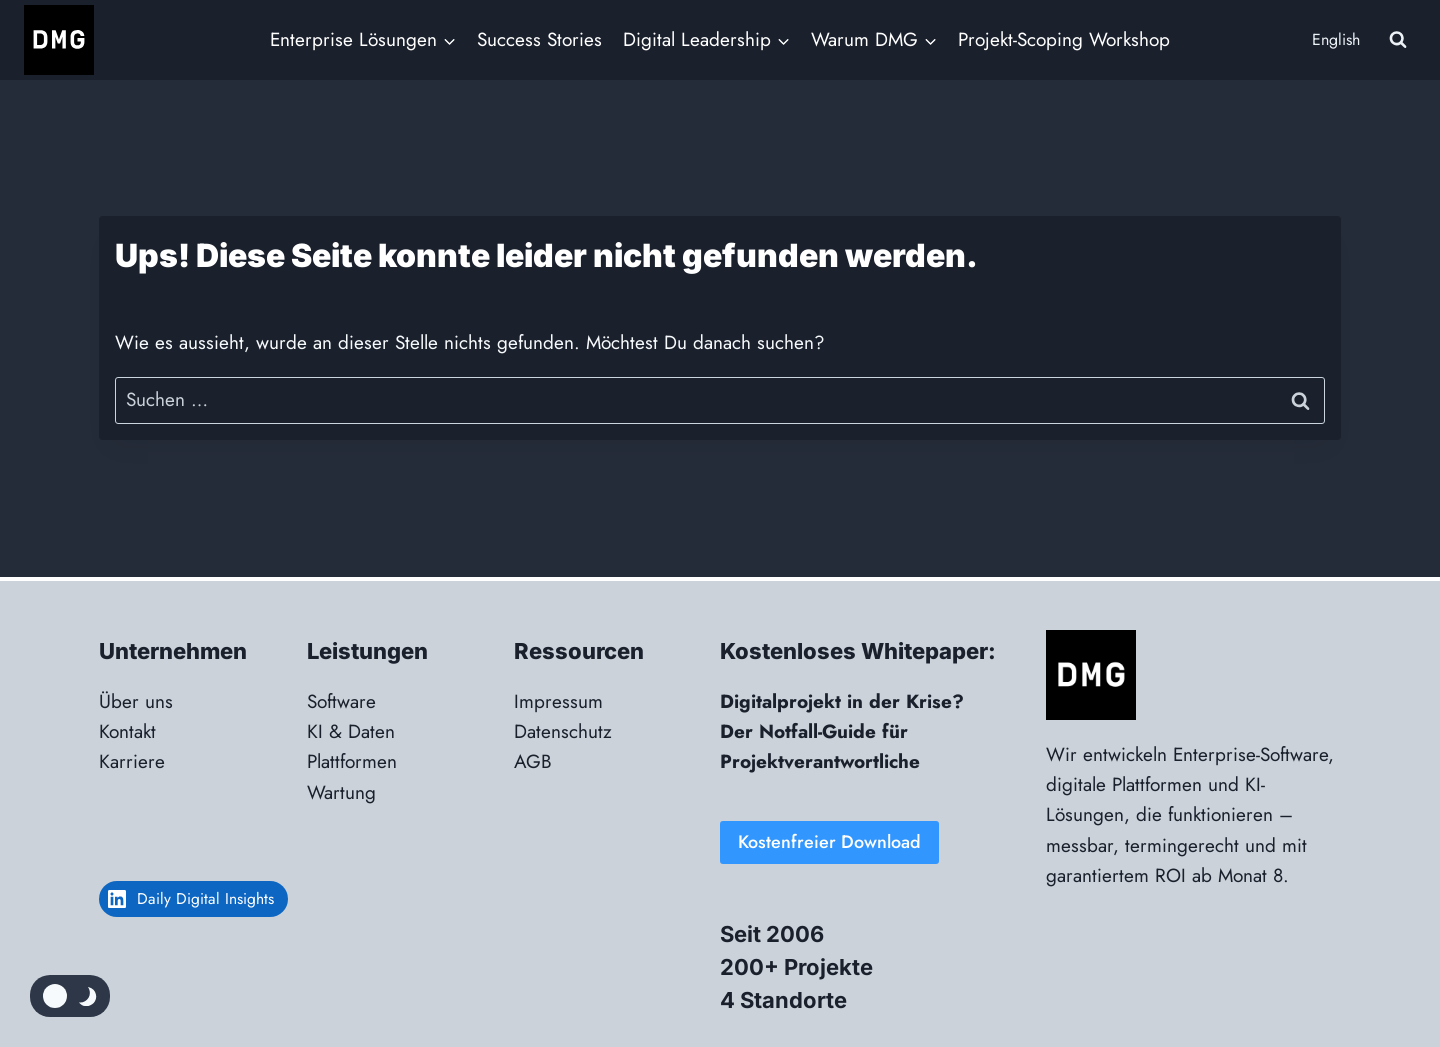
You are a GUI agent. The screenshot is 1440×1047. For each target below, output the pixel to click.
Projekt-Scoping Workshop (1064, 39)
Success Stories (539, 39)
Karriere (132, 761)
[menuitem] (1334, 40)
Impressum (558, 701)
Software (341, 701)
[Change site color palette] (70, 996)
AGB (533, 761)
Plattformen (352, 761)
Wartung (341, 792)
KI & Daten (351, 731)
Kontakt (127, 731)
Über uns (136, 701)
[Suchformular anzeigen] (1398, 40)
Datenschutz (563, 731)
